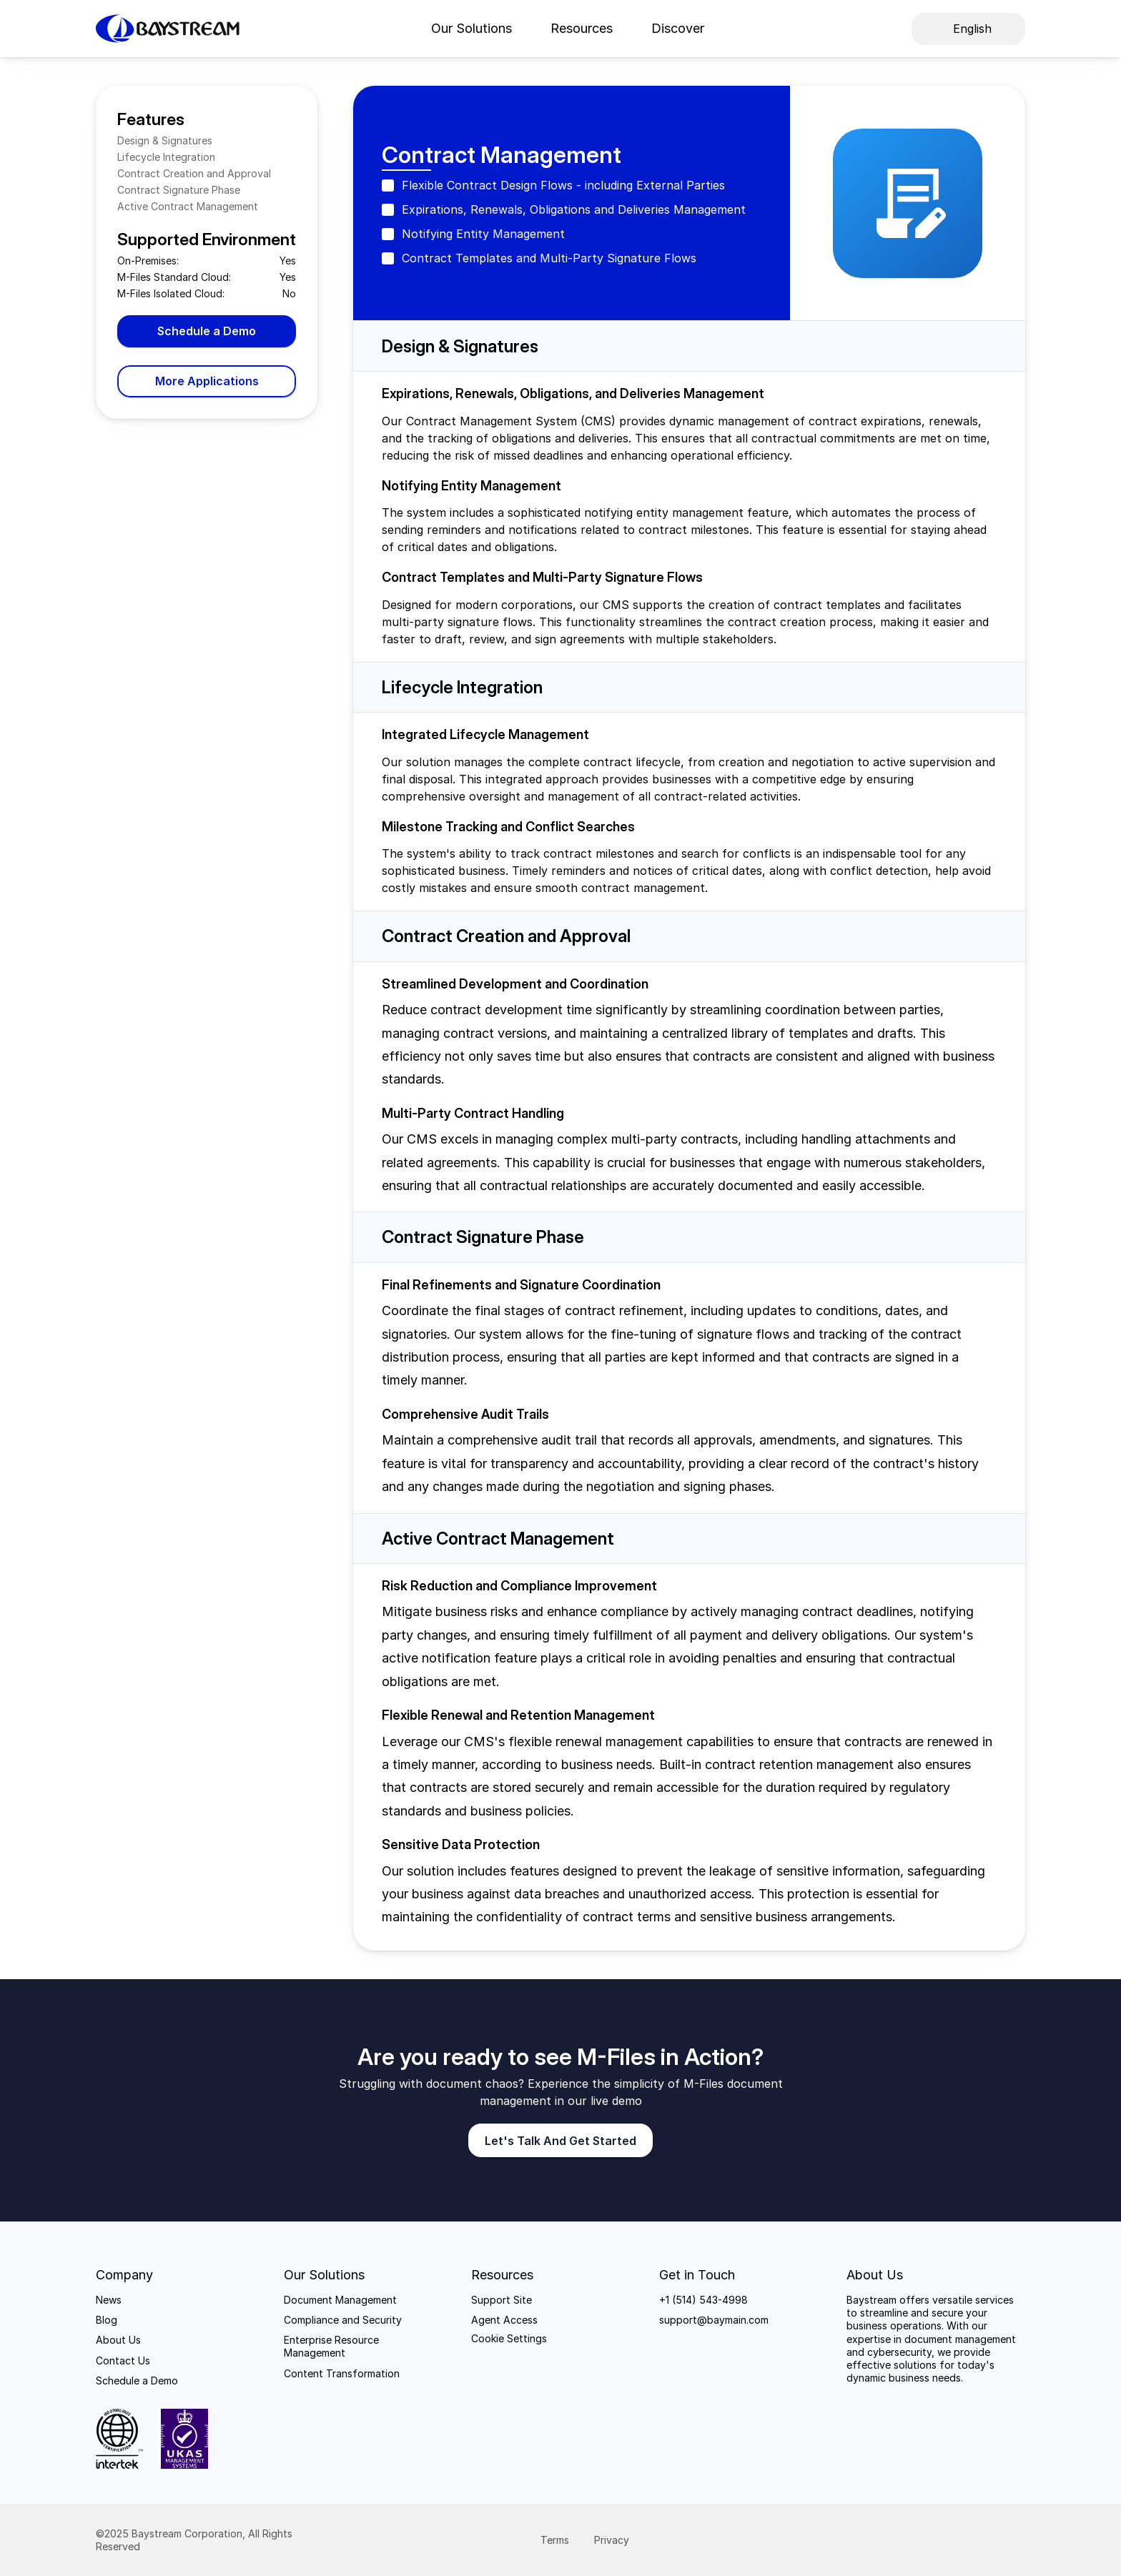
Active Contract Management (187, 206)
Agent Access (504, 2320)
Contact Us (123, 2360)
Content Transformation (342, 2373)
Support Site (501, 2300)
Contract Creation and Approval (194, 173)
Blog (106, 2320)
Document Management (340, 2300)
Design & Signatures (164, 140)
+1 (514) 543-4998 (703, 2300)
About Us (118, 2340)
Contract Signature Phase (178, 190)
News (109, 2300)
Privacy (613, 2540)
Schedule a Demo (137, 2380)
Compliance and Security (343, 2320)
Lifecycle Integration (166, 157)
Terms (556, 2540)
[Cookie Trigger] (509, 2339)
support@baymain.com (714, 2320)
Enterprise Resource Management (333, 2346)
